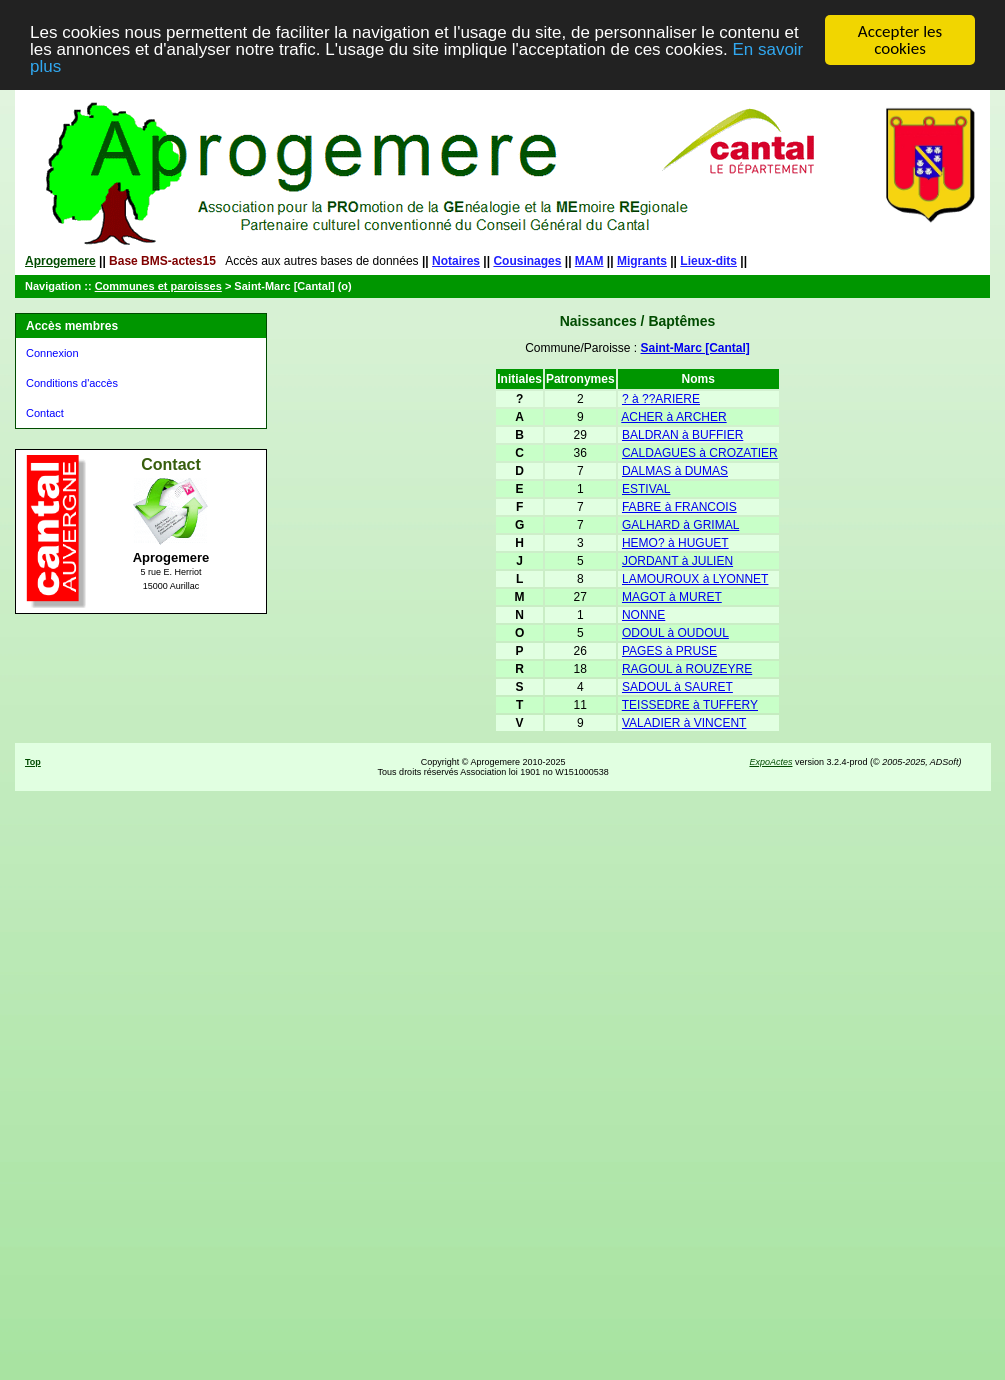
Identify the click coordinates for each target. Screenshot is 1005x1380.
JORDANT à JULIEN (677, 561)
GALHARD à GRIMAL (680, 525)
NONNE (643, 615)
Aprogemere (60, 261)
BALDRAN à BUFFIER (682, 435)
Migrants (642, 261)
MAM (589, 261)
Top (33, 762)
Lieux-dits (708, 261)
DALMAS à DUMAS (675, 471)
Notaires (456, 261)
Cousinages (527, 261)
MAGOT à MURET (672, 597)
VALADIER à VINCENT (684, 723)
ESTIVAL (646, 489)
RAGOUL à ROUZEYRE (687, 669)
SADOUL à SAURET (677, 687)
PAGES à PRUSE (669, 651)
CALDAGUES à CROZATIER (700, 453)
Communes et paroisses (158, 286)
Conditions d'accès (72, 383)
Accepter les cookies (900, 40)
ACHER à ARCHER (673, 417)
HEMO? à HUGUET (675, 543)
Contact (45, 413)
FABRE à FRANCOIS (679, 507)
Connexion (52, 353)
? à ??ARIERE (661, 399)
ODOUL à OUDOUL (675, 633)
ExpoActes (770, 762)
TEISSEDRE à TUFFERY (690, 705)
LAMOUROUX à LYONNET (695, 579)
